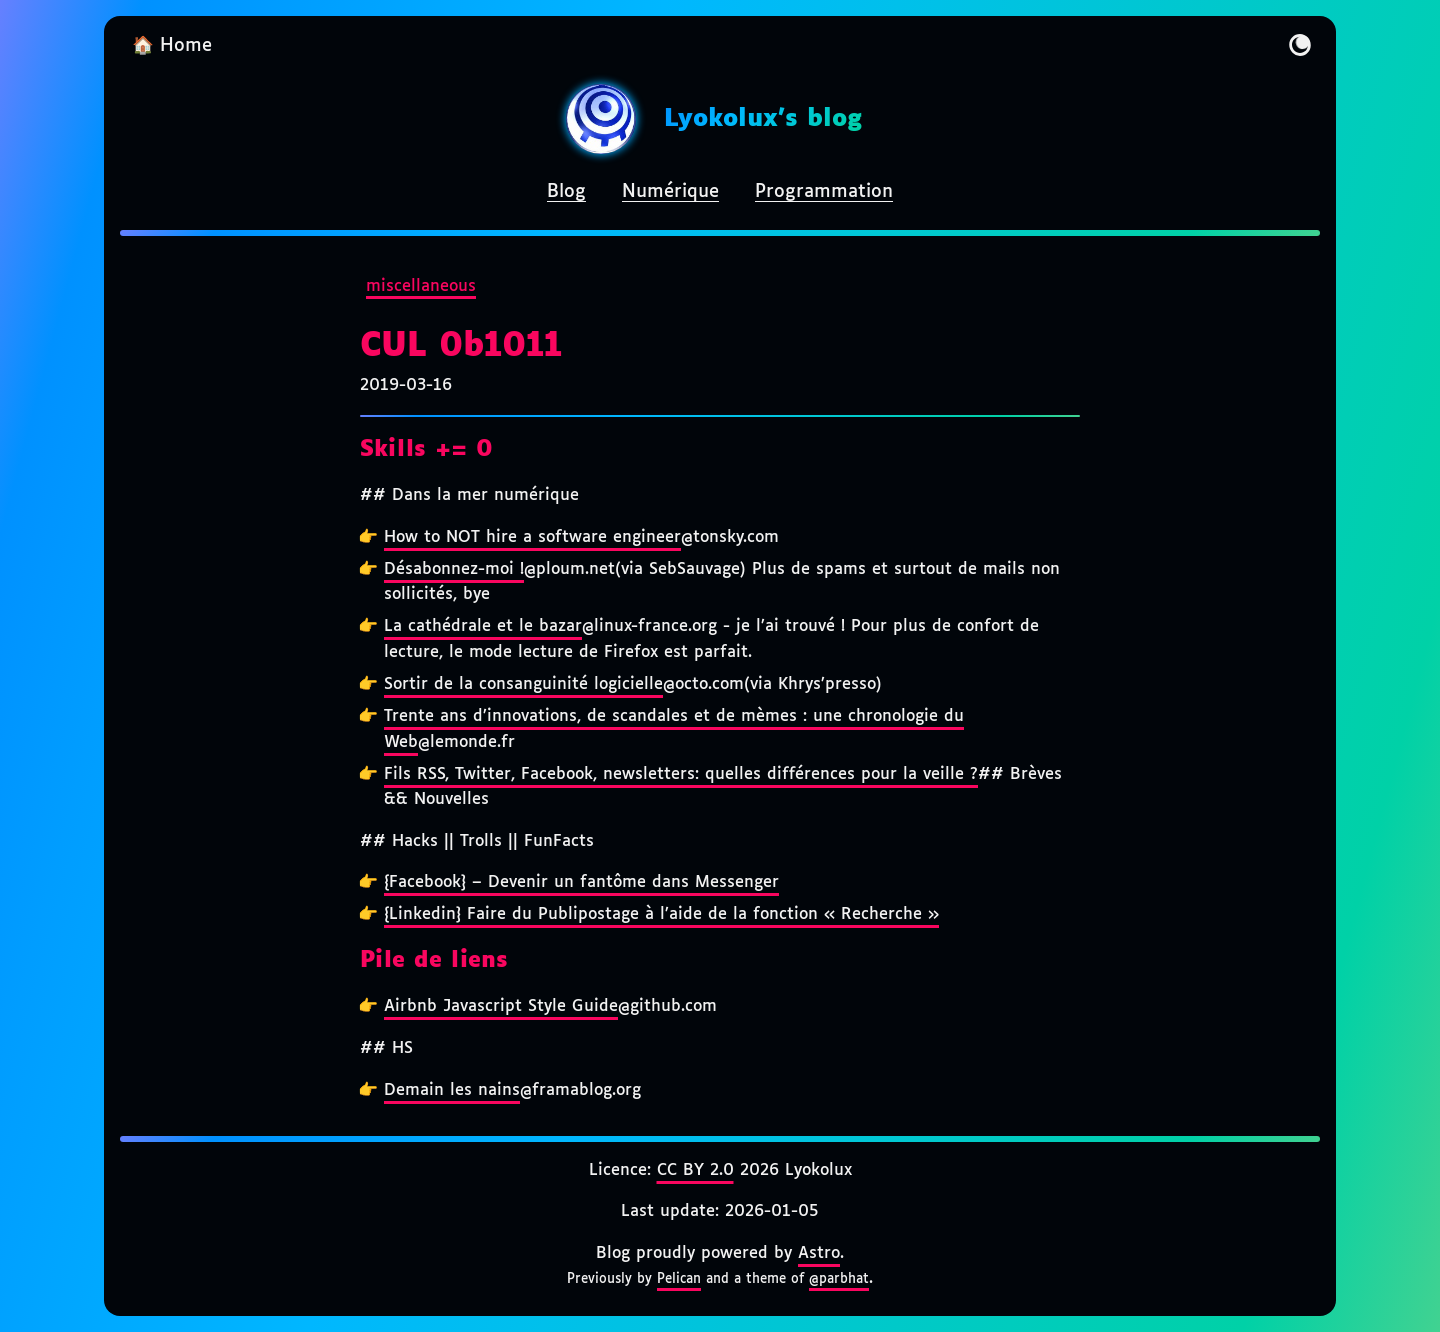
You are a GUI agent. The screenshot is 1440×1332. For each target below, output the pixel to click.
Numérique (670, 192)
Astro (819, 1253)
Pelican (679, 1279)
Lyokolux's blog (763, 119)
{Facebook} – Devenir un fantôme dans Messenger (581, 882)
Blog (566, 192)
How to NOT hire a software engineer (532, 537)
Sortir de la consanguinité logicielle (523, 684)
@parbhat (839, 1279)
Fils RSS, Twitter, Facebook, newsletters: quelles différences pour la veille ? (681, 774)
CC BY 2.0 (695, 1170)
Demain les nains (452, 1090)
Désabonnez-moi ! (454, 569)
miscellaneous (421, 286)
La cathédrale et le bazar (483, 626)
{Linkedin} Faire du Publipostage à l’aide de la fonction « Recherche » (661, 914)
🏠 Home (172, 46)
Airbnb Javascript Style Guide (501, 1006)
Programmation (824, 192)
